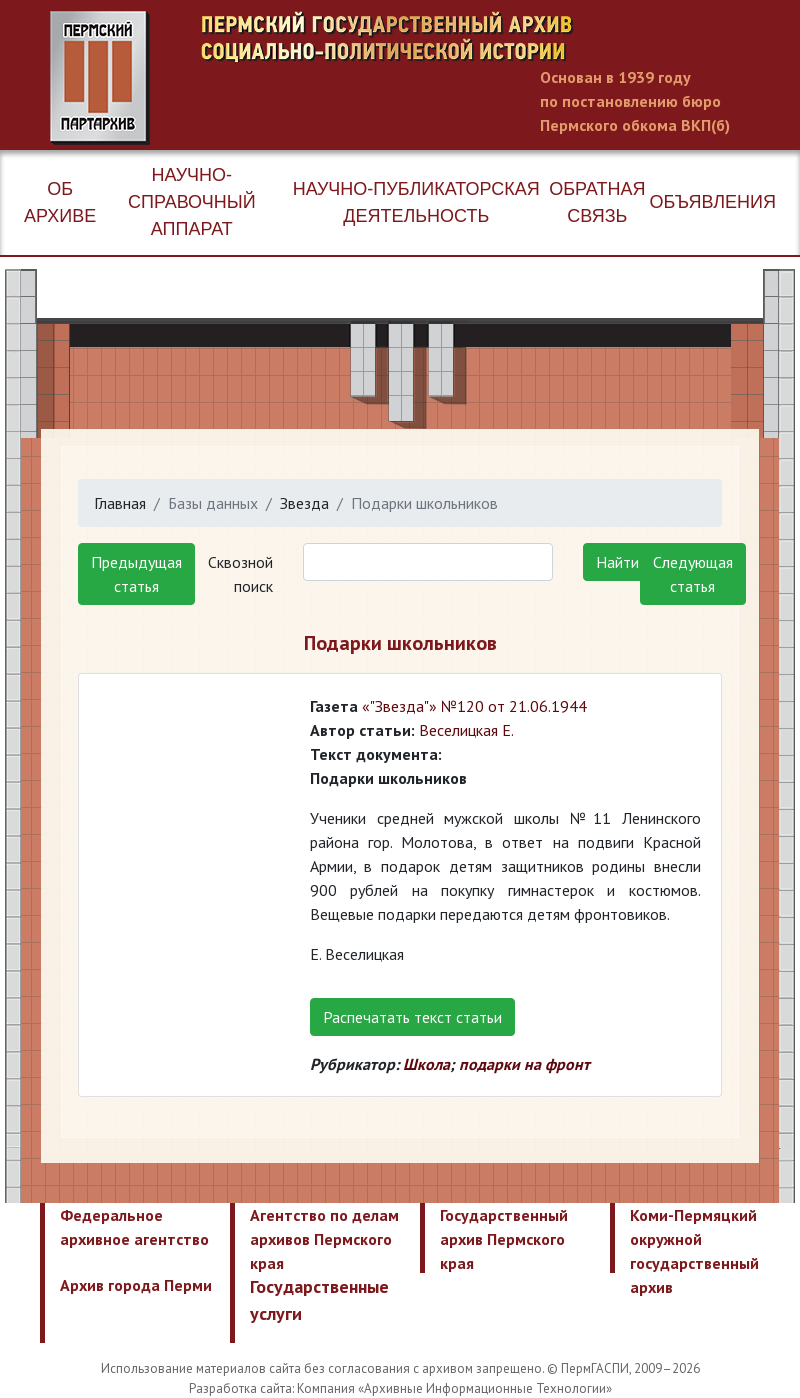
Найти (617, 562)
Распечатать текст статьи (412, 1017)
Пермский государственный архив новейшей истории (425, 78)
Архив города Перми (136, 1285)
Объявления (713, 202)
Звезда (304, 503)
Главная (120, 503)
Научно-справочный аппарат (192, 202)
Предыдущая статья (136, 574)
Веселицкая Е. (466, 730)
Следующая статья (693, 574)
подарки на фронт (524, 1064)
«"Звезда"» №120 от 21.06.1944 (474, 706)
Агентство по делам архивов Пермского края (324, 1239)
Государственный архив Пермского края (504, 1239)
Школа (426, 1064)
